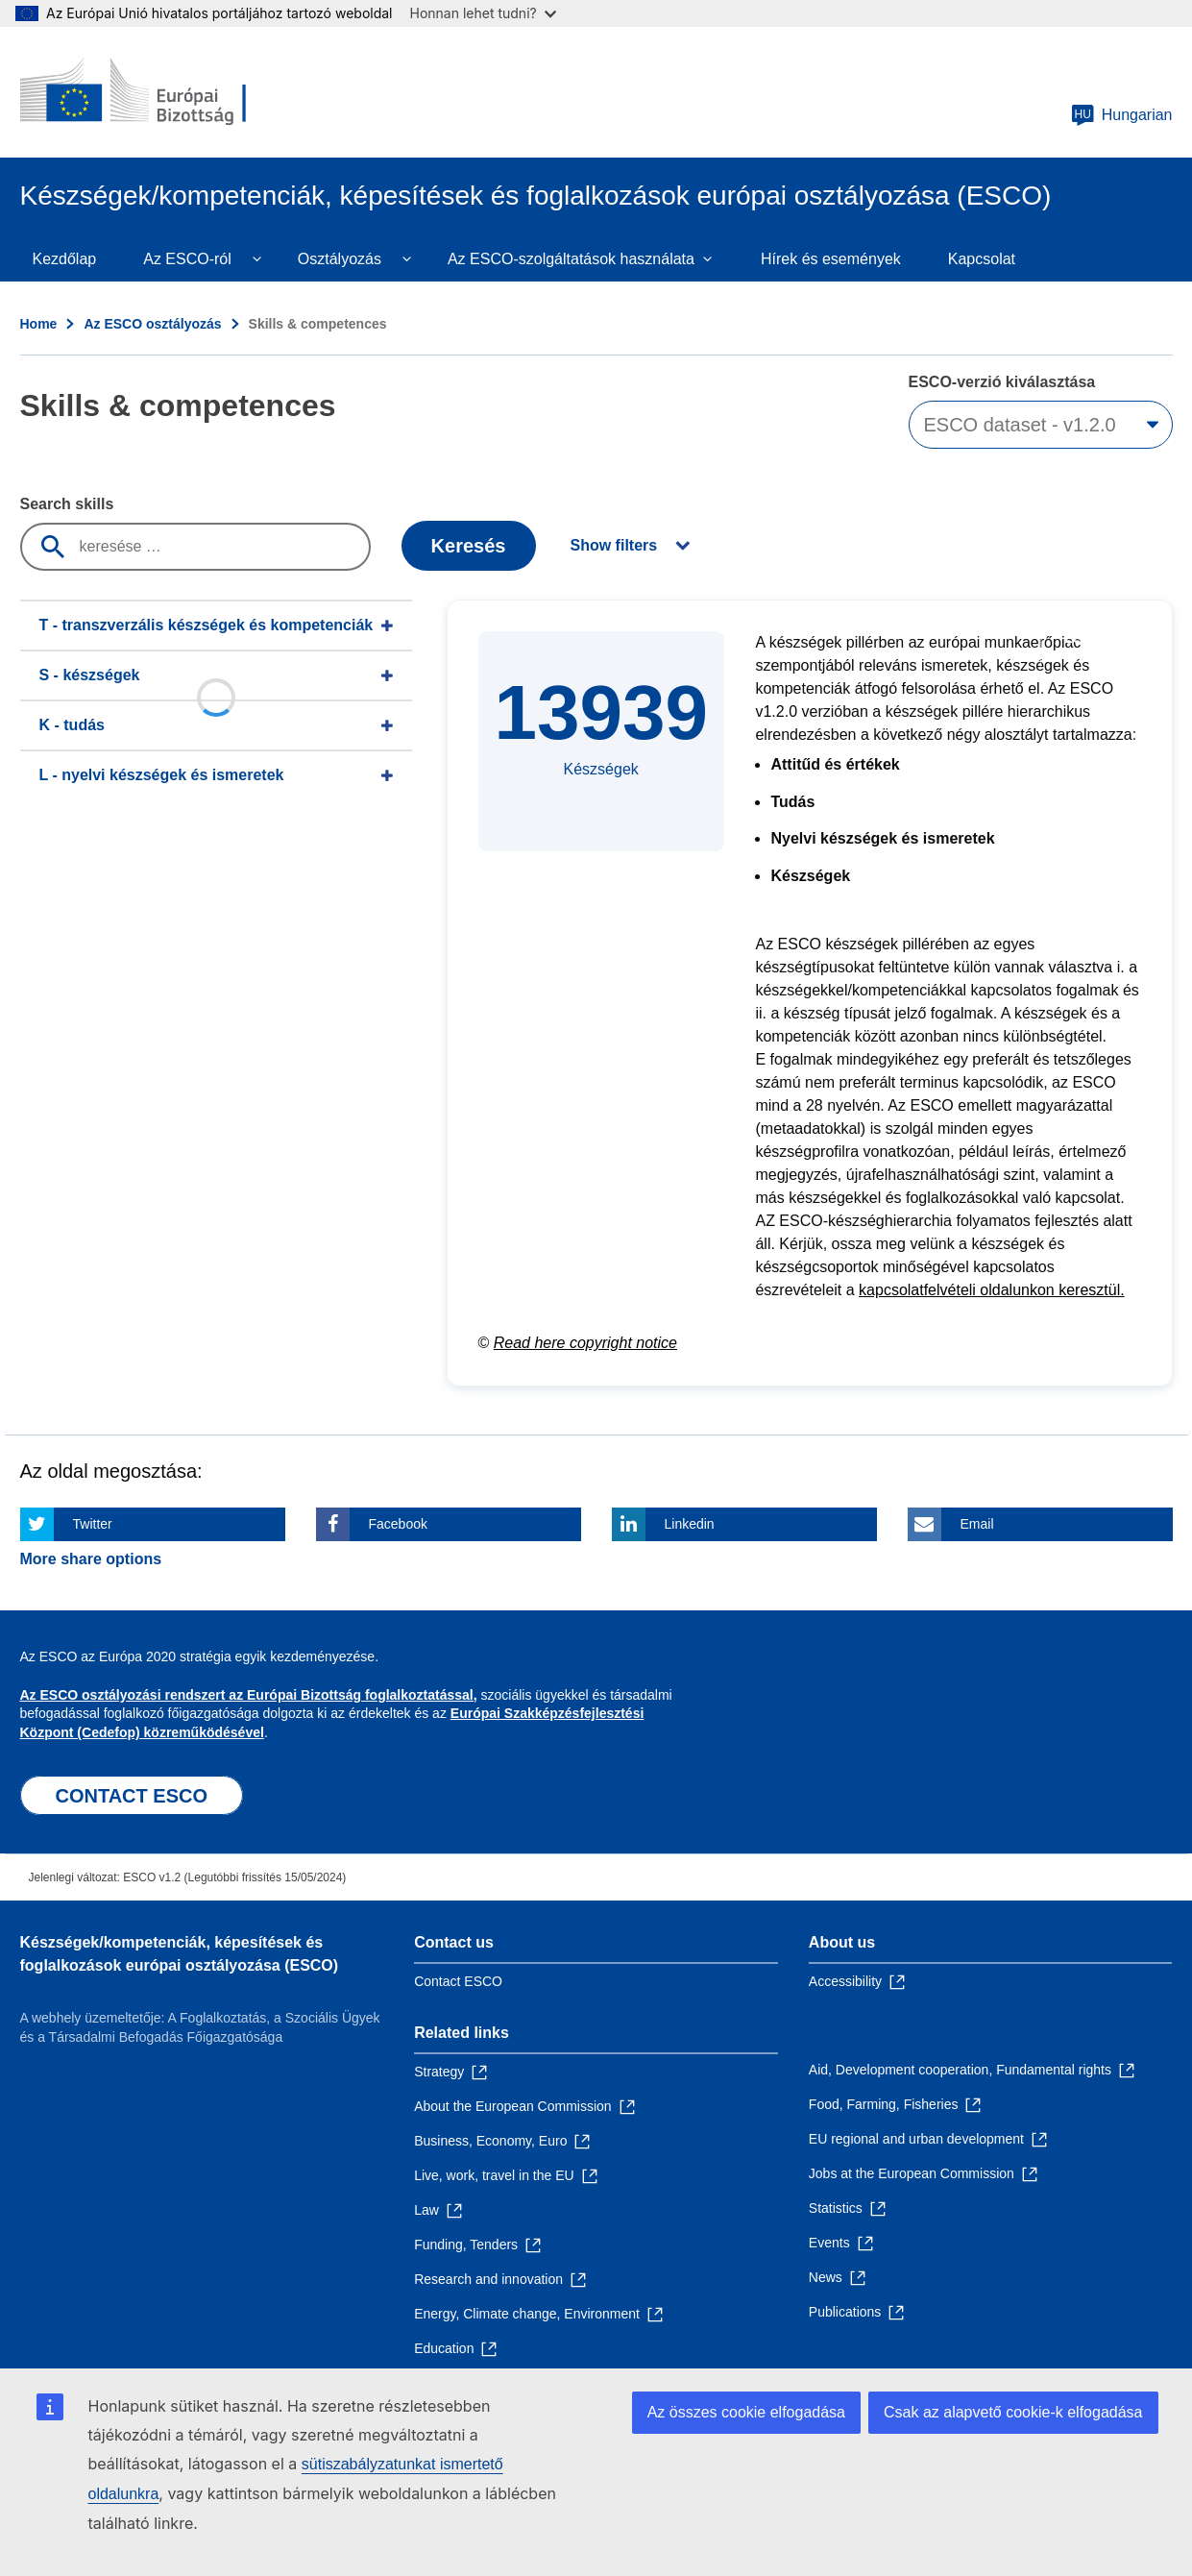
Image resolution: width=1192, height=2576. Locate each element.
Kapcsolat (981, 259)
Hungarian (1122, 115)
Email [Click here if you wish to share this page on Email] (977, 1524)
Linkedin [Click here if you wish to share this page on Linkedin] (690, 1524)
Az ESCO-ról (187, 259)
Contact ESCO (458, 1981)
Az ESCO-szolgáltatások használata (571, 259)
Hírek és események (831, 259)
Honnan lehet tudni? (483, 13)
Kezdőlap (65, 259)
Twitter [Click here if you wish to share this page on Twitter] (92, 1524)
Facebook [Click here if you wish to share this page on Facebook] (398, 1524)
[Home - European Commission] (159, 92)
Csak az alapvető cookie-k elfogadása (1013, 2412)
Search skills (67, 504)
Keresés (468, 545)
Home (39, 323)
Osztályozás (339, 259)
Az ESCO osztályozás (152, 323)
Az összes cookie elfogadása (746, 2412)
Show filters (614, 545)
